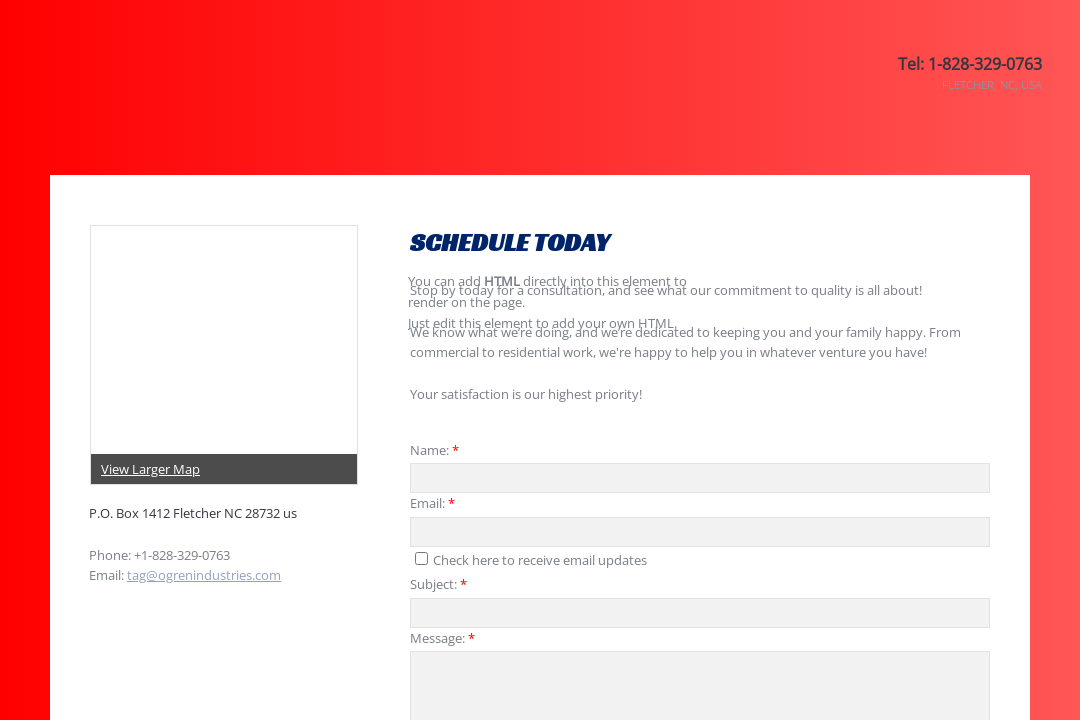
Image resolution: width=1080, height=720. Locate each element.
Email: (432, 503)
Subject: (438, 584)
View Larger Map (150, 469)
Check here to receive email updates (531, 560)
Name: (434, 450)
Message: (442, 638)
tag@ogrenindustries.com (204, 575)
